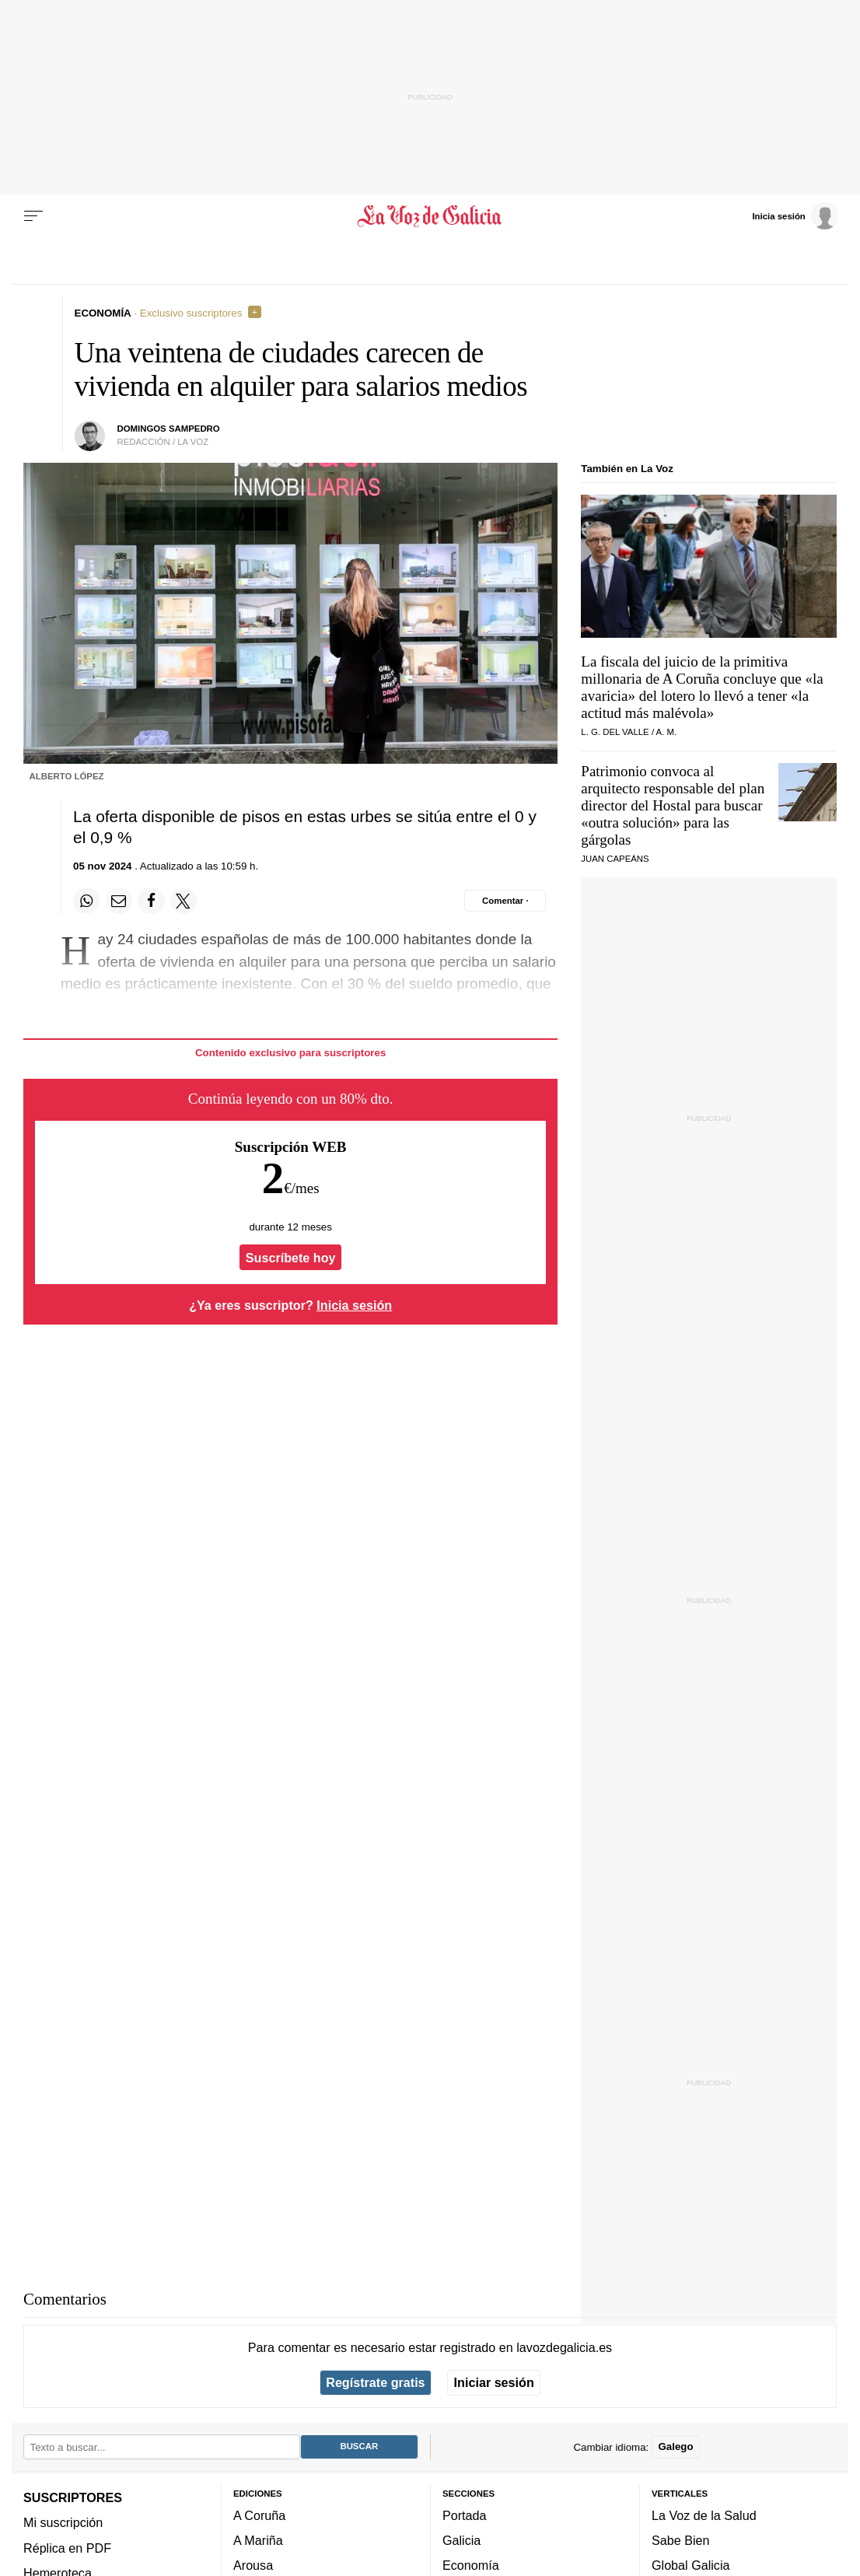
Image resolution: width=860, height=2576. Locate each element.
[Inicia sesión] (794, 215)
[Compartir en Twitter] (183, 900)
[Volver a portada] (430, 216)
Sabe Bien (681, 2540)
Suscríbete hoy (291, 1258)
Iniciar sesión (494, 2382)
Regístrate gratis (375, 2382)
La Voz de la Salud (704, 2515)
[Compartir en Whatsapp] (86, 900)
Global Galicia (690, 2565)
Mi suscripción (63, 2522)
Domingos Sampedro (168, 428)
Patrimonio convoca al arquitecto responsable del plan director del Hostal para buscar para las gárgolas (672, 805)
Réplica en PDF (67, 2548)
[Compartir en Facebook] (151, 900)
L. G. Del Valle (614, 732)
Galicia (461, 2540)
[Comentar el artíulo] (505, 901)
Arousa (253, 2565)
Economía (470, 2565)
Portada (464, 2515)
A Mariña (258, 2540)
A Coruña (259, 2515)
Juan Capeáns (614, 858)
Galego (675, 2446)
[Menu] (33, 216)
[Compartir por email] (119, 900)
